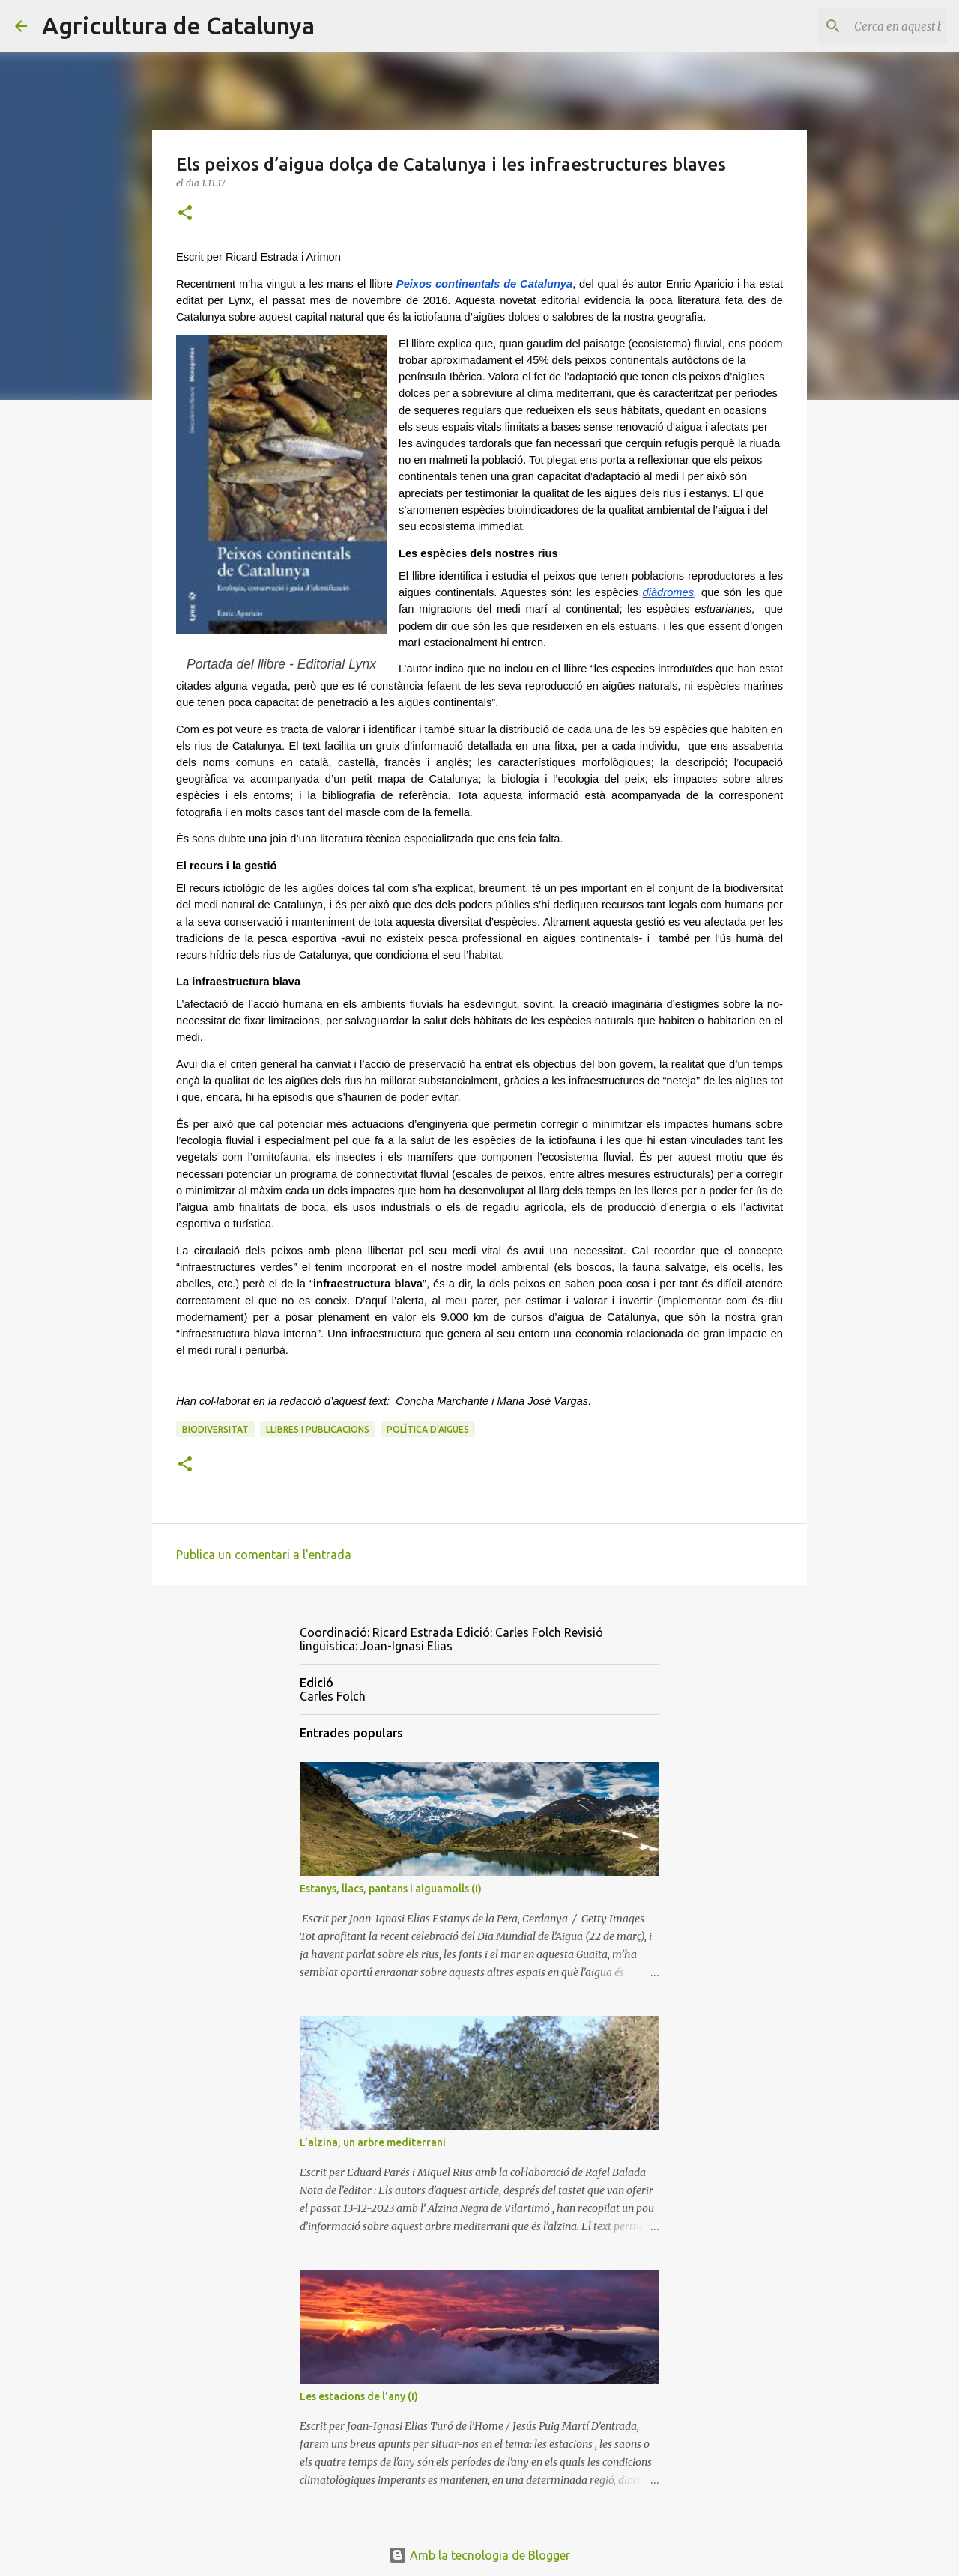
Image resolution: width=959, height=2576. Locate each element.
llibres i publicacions (317, 1429)
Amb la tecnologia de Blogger (479, 2555)
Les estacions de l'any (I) (359, 2396)
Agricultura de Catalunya (178, 25)
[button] (185, 214)
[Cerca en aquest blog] (868, 26)
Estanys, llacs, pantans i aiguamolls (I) (391, 1889)
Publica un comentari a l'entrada (263, 1554)
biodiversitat (215, 1429)
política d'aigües (428, 1429)
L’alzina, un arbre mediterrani (373, 2142)
